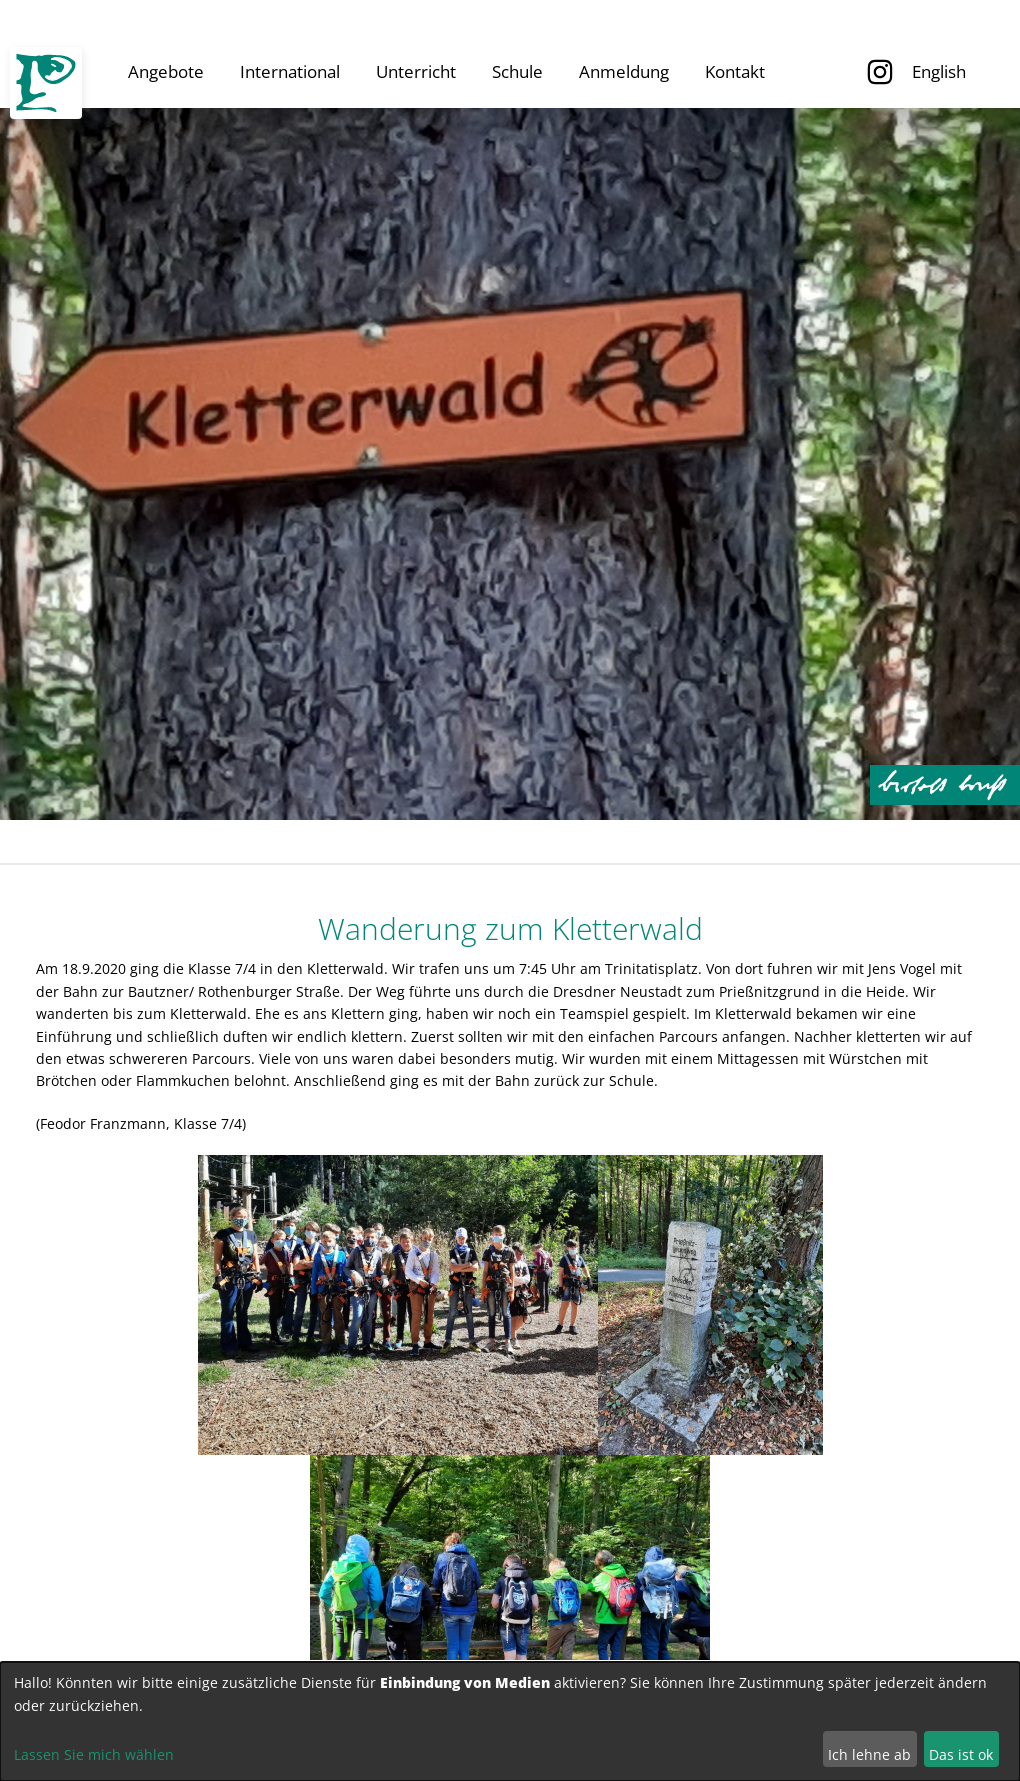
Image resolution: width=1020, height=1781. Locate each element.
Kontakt (735, 71)
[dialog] (510, 1721)
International (290, 71)
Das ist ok (961, 1754)
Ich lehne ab (869, 1754)
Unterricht (416, 71)
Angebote (166, 71)
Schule (517, 71)
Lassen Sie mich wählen (94, 1754)
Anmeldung (624, 71)
